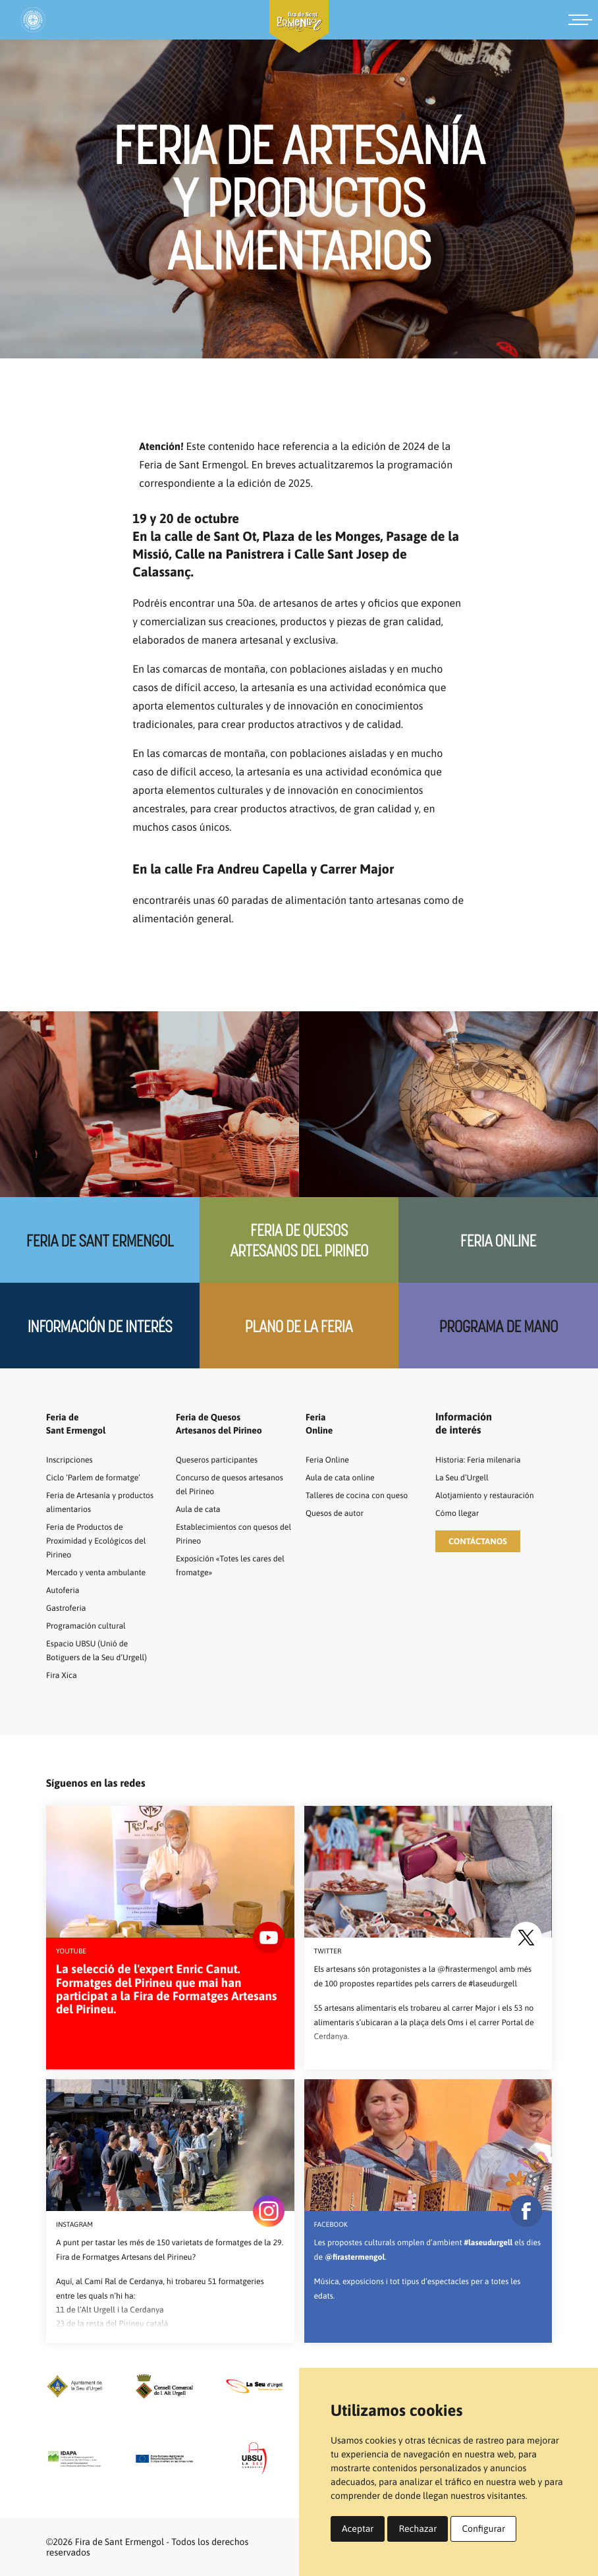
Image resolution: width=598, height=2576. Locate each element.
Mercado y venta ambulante (103, 1572)
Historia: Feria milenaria (484, 1459)
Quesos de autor (338, 1526)
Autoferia (65, 1589)
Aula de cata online (345, 1477)
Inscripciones (72, 1459)
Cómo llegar (460, 1512)
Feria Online (498, 1240)
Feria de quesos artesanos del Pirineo (299, 1240)
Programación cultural (91, 1625)
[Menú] (583, 19)
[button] (477, 1541)
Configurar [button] (483, 2528)
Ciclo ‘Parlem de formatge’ (99, 1477)
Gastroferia (69, 1607)
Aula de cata (201, 1508)
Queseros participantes (222, 1459)
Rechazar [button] (417, 2528)
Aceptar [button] (357, 2528)
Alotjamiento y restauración (491, 1495)
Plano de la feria (298, 1326)
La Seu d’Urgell (465, 1477)
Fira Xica (63, 1674)
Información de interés (99, 1325)
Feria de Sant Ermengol (99, 1240)
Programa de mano (498, 1326)
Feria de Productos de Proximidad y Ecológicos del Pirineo (103, 1540)
